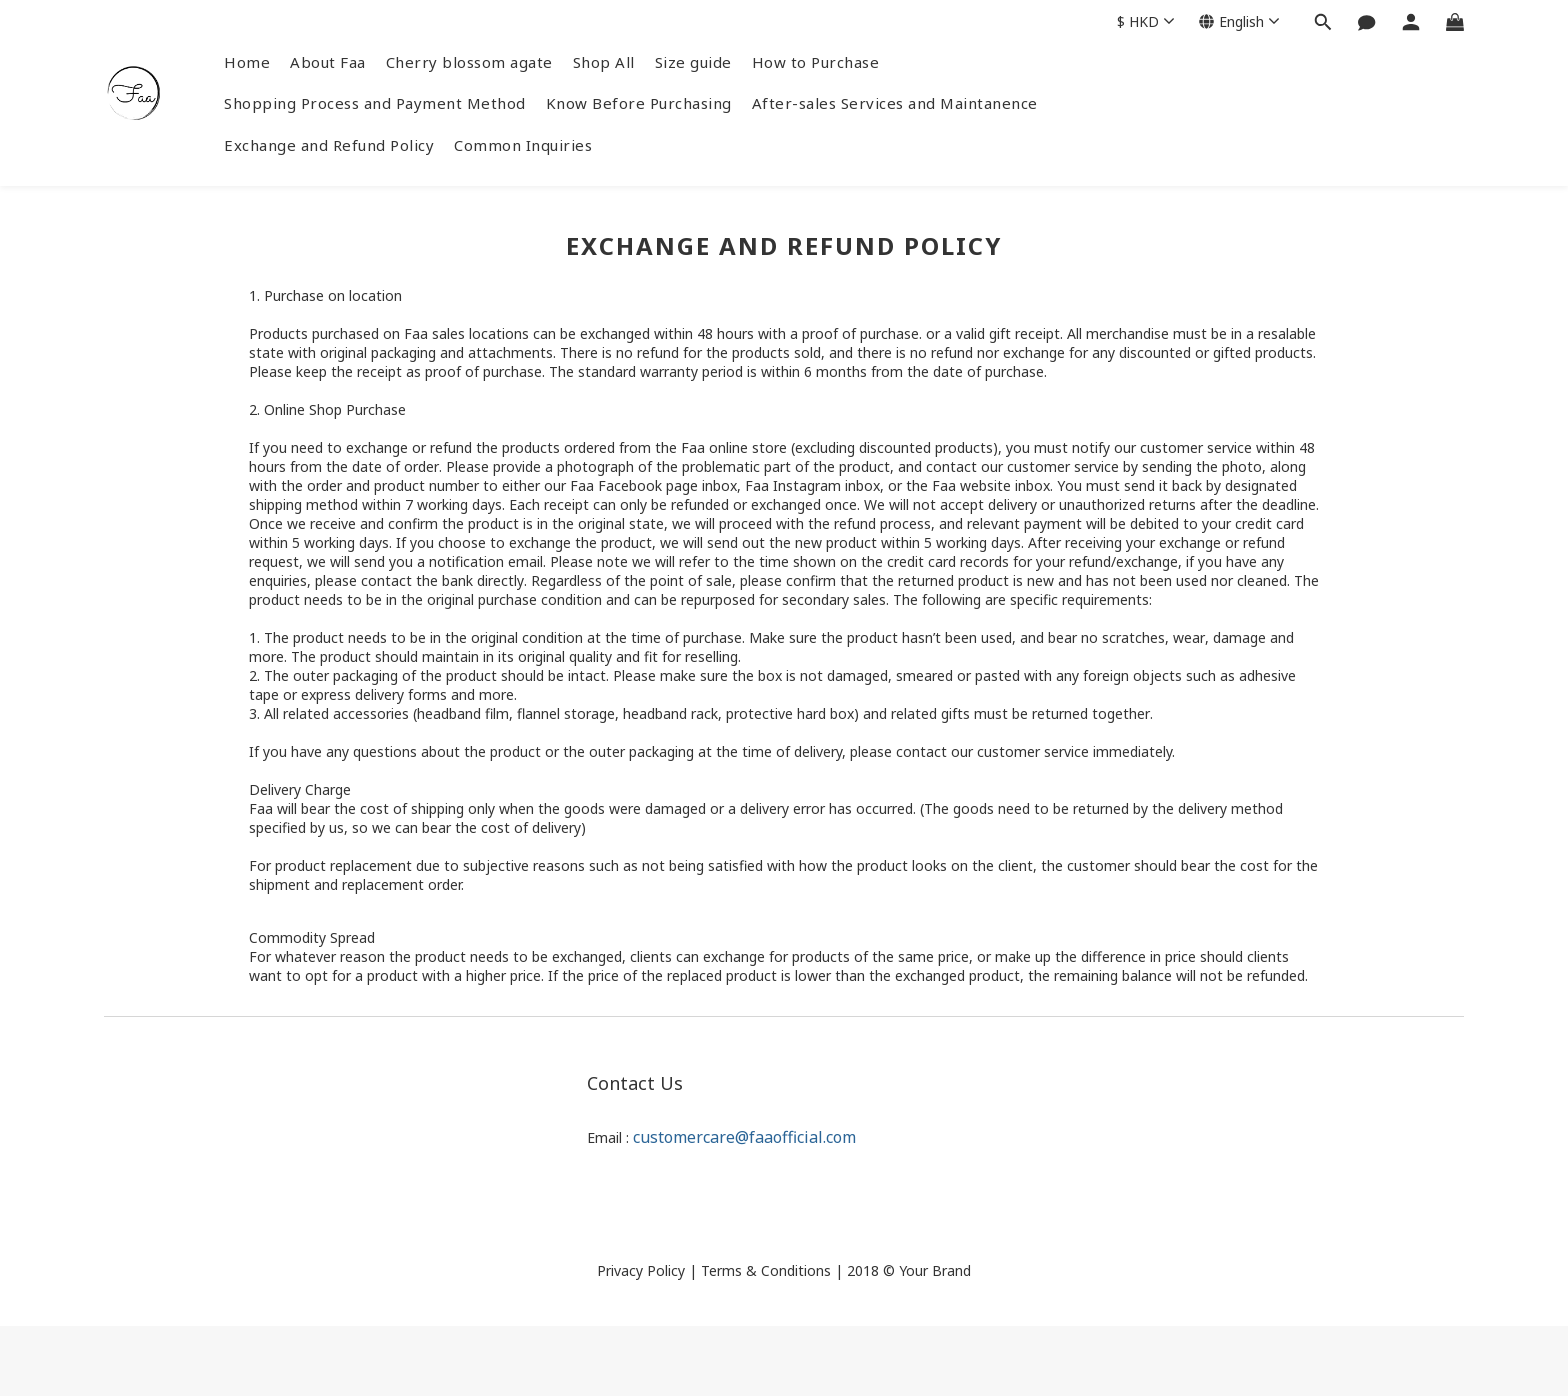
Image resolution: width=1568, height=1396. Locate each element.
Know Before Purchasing (639, 103)
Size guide (693, 62)
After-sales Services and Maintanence (895, 103)
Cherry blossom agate (469, 62)
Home (247, 62)
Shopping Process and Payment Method (375, 103)
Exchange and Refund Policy (329, 145)
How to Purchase (816, 62)
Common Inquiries (523, 145)
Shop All (604, 62)
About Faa (328, 62)
